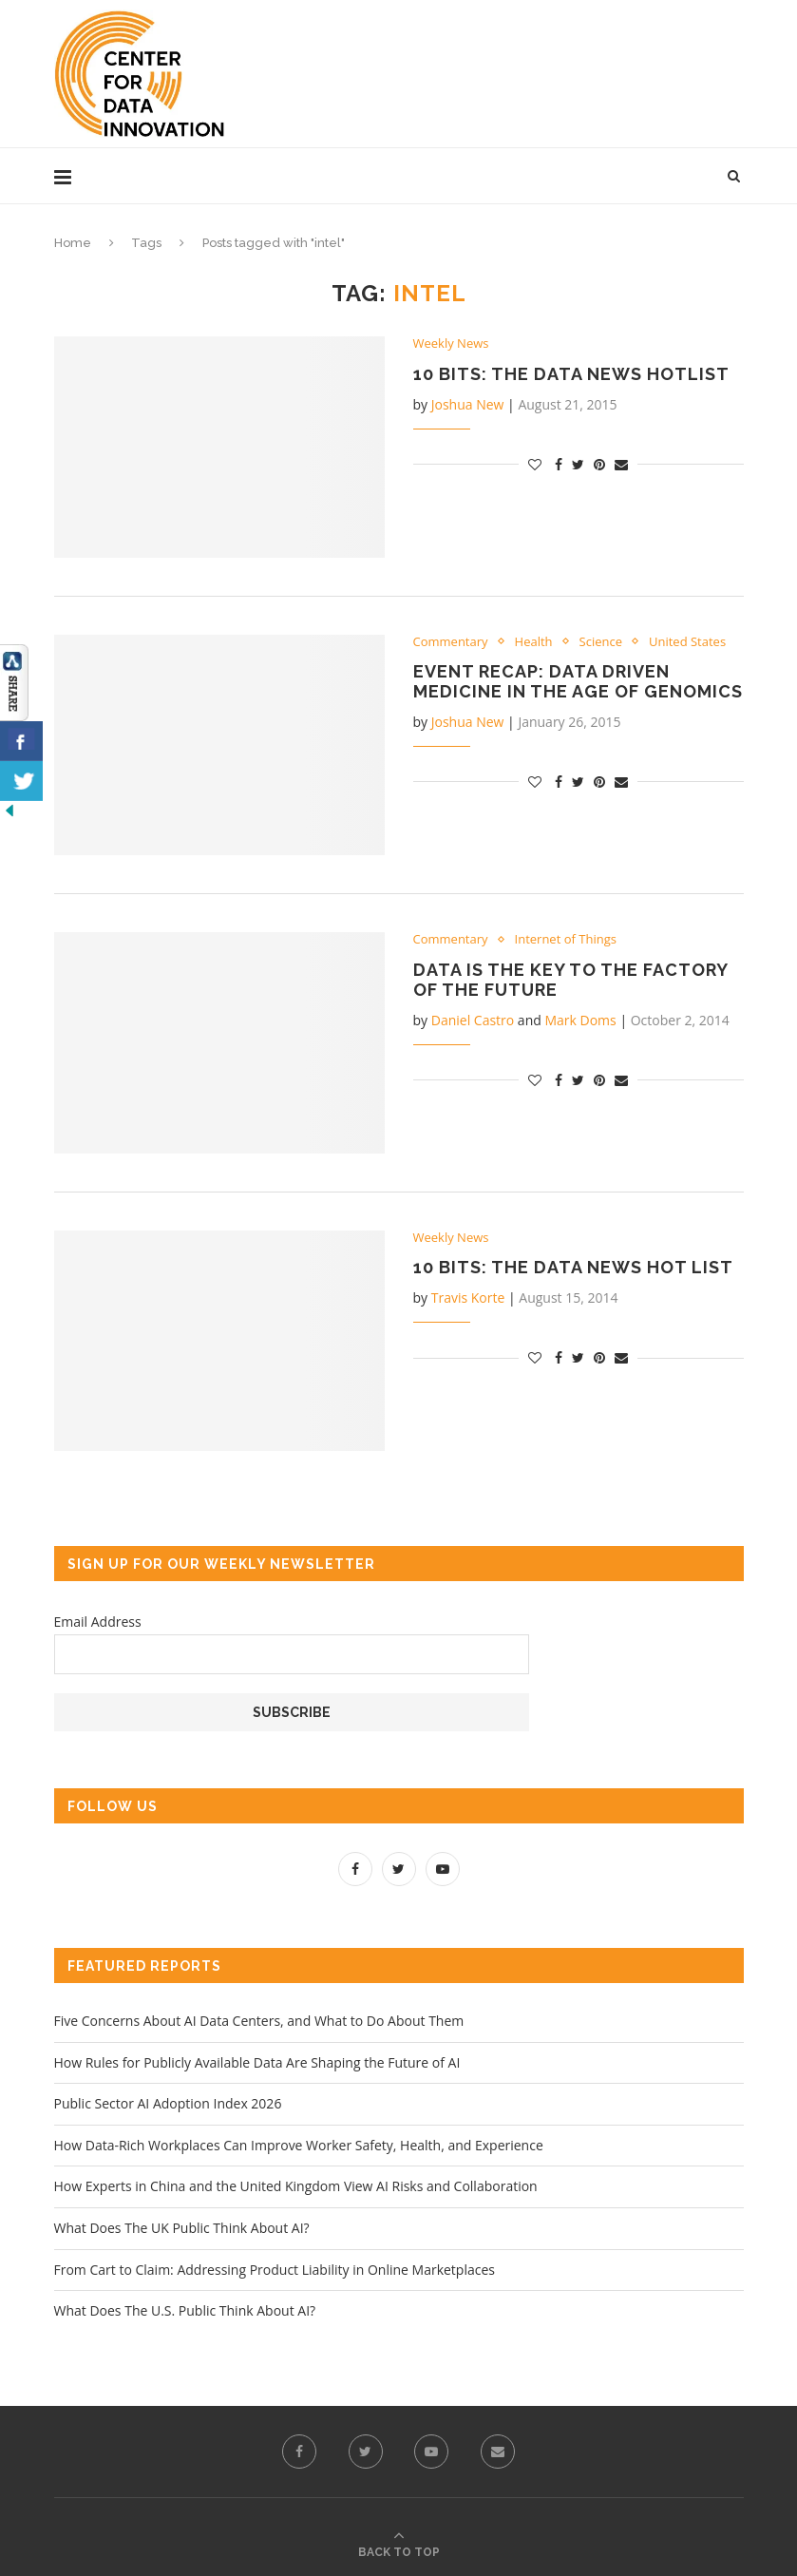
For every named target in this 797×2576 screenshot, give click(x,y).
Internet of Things (566, 939)
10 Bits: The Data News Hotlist (571, 374)
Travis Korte (468, 1297)
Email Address (98, 1621)
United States (687, 642)
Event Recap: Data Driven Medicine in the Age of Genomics (578, 681)
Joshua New (467, 404)
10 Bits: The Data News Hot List (573, 1267)
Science (600, 642)
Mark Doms (580, 1020)
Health (534, 642)
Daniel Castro (473, 1020)
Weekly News (451, 344)
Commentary (450, 642)
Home (72, 243)
